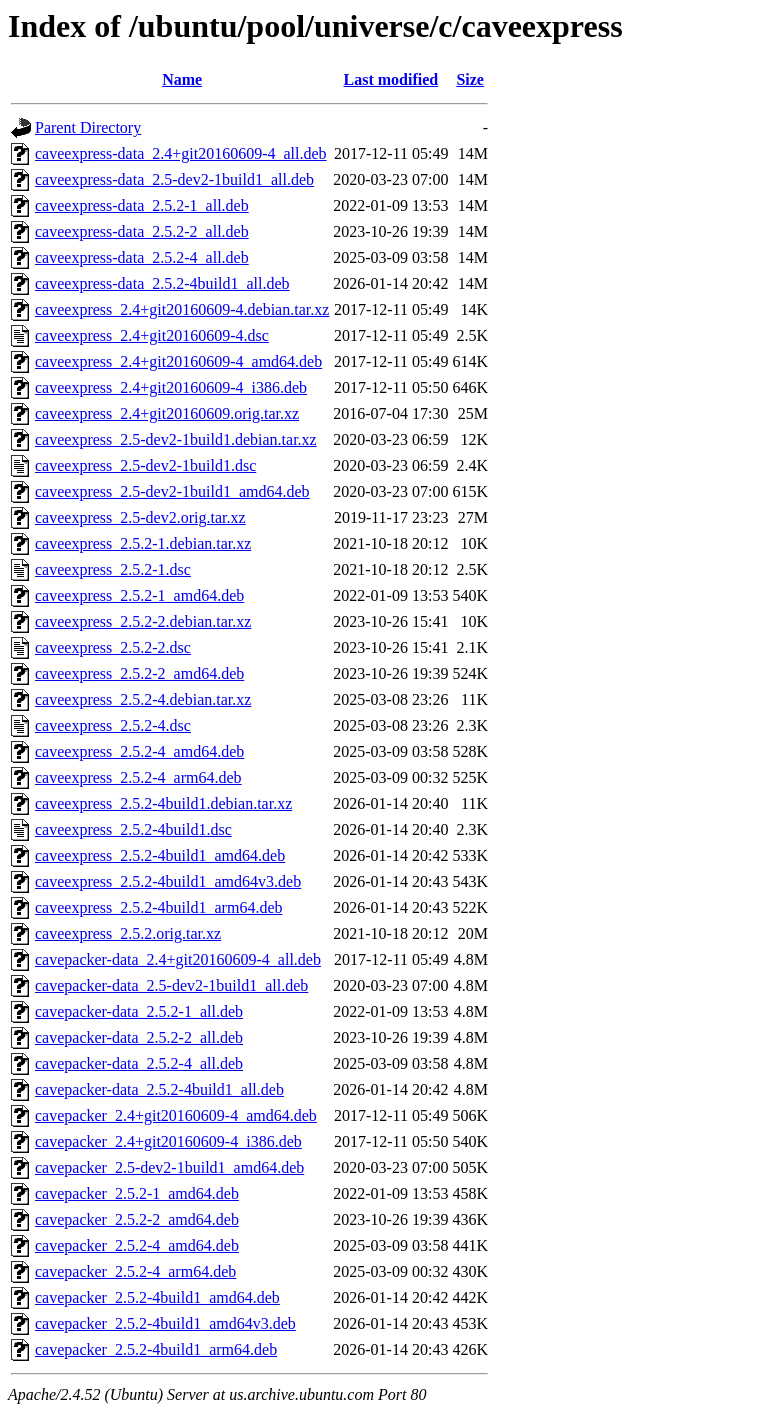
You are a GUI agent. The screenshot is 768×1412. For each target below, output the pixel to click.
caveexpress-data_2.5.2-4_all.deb (142, 257)
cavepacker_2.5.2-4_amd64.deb (137, 1245)
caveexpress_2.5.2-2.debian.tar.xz (143, 621)
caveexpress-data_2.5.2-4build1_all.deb (162, 283)
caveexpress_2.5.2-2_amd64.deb (139, 673)
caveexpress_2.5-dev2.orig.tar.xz (140, 517)
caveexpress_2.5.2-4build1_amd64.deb (160, 855)
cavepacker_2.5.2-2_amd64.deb (137, 1219)
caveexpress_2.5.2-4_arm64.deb (138, 777)
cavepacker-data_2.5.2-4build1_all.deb (159, 1089)
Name (182, 79)
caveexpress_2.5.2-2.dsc (113, 647)
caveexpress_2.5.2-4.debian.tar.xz (143, 699)
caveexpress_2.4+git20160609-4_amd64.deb (178, 361)
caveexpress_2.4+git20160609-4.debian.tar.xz (182, 309)
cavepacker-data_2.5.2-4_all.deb (139, 1063)
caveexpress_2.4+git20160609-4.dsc (152, 335)
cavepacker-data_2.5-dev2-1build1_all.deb (171, 985)
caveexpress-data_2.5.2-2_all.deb (142, 231)
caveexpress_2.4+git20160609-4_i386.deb (171, 387)
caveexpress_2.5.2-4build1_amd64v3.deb (168, 881)
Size (470, 79)
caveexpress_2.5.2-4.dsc (113, 725)
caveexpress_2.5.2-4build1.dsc (133, 829)
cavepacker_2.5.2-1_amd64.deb (137, 1193)
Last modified (391, 79)
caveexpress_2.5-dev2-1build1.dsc (145, 465)
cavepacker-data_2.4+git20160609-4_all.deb (178, 959)
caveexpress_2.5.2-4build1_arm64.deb (158, 907)
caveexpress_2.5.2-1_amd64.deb (139, 595)
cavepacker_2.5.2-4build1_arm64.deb (156, 1349)
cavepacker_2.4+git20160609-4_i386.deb (168, 1141)
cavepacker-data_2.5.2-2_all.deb (139, 1037)
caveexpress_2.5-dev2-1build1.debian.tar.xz (176, 439)
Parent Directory (88, 127)
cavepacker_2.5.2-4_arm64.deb (135, 1271)
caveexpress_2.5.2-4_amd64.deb (139, 751)
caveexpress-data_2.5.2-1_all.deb (142, 205)
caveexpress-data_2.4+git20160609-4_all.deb (181, 153)
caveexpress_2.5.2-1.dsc (113, 569)
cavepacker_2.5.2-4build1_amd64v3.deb (165, 1323)
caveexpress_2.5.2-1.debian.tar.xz (143, 543)
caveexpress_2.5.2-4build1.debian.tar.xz (163, 803)
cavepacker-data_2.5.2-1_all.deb (139, 1011)
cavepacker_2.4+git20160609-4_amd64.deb (176, 1115)
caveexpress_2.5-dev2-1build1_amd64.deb (172, 491)
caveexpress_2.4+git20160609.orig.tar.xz (167, 413)
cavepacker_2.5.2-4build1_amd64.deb (157, 1297)
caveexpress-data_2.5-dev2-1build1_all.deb (174, 179)
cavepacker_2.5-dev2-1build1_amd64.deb (169, 1167)
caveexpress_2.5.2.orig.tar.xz (128, 933)
